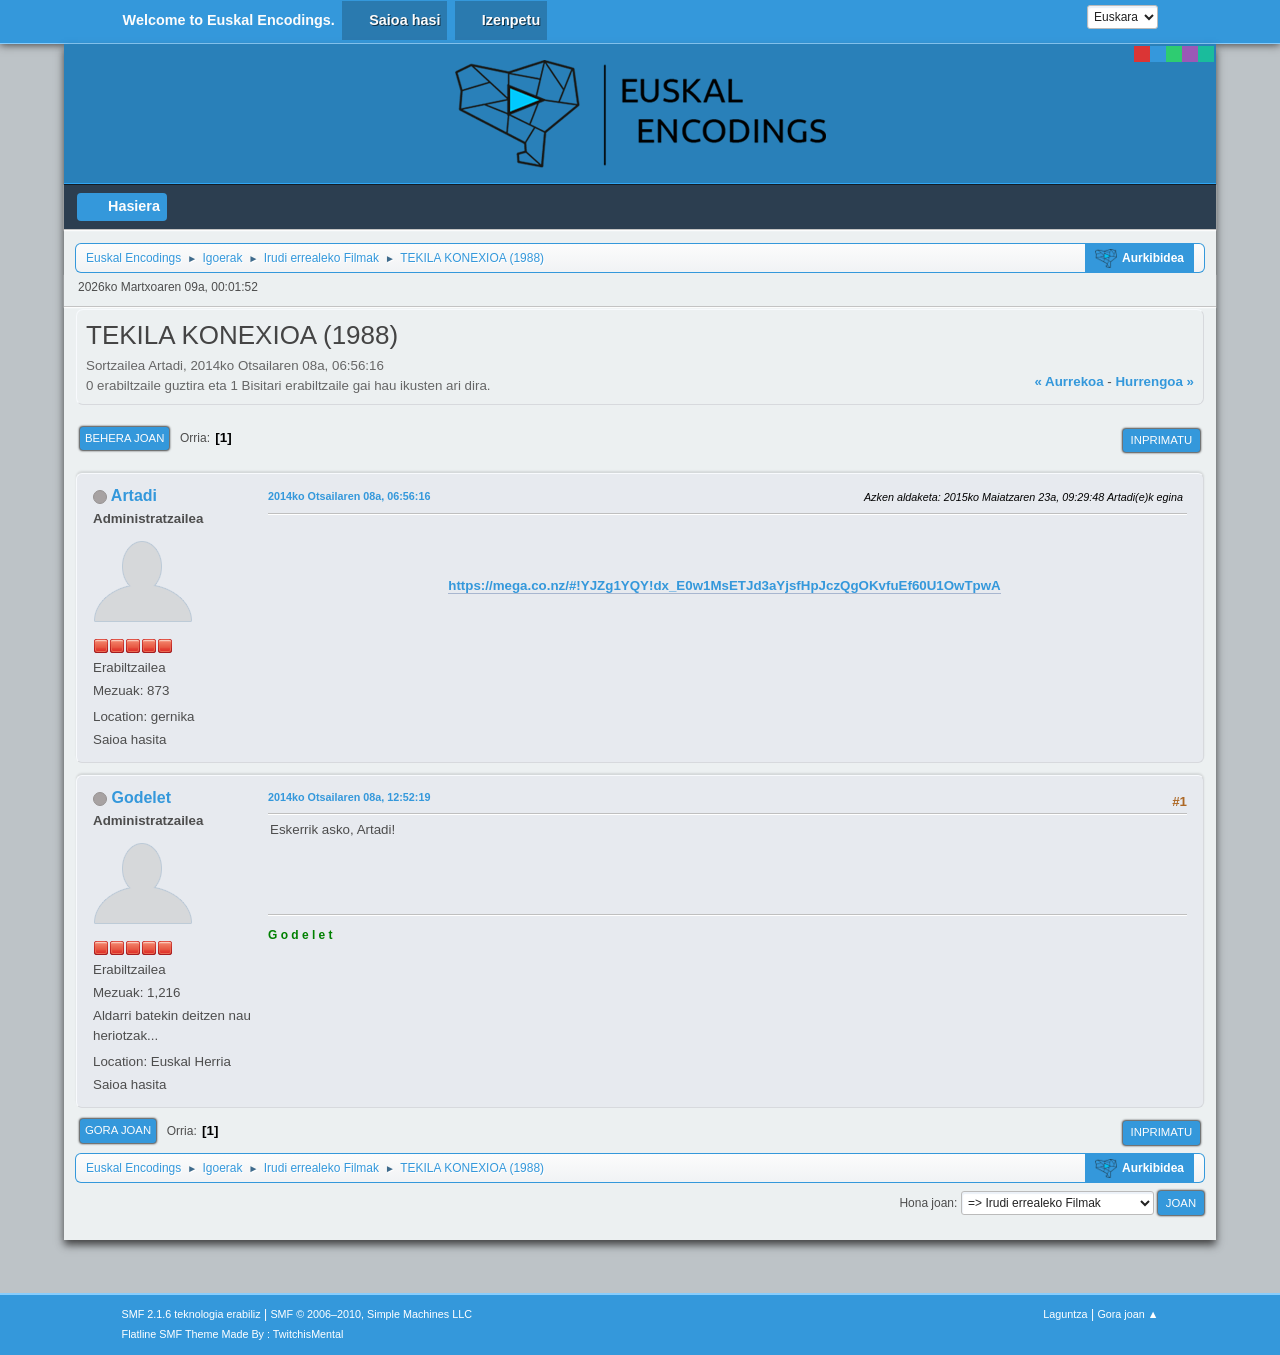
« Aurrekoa (1068, 381)
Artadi (134, 495)
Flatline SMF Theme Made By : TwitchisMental (233, 1334)
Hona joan (926, 1203)
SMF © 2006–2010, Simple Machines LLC (371, 1314)
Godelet (141, 797)
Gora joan (118, 1130)
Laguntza (1065, 1314)
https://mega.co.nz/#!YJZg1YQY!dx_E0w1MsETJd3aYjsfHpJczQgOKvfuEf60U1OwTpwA (724, 585)
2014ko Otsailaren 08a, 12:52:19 (349, 797)
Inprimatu (1161, 440)
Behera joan (124, 438)
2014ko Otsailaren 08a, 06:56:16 (349, 496)
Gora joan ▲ (1127, 1314)
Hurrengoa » (1154, 381)
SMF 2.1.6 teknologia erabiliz (191, 1314)
